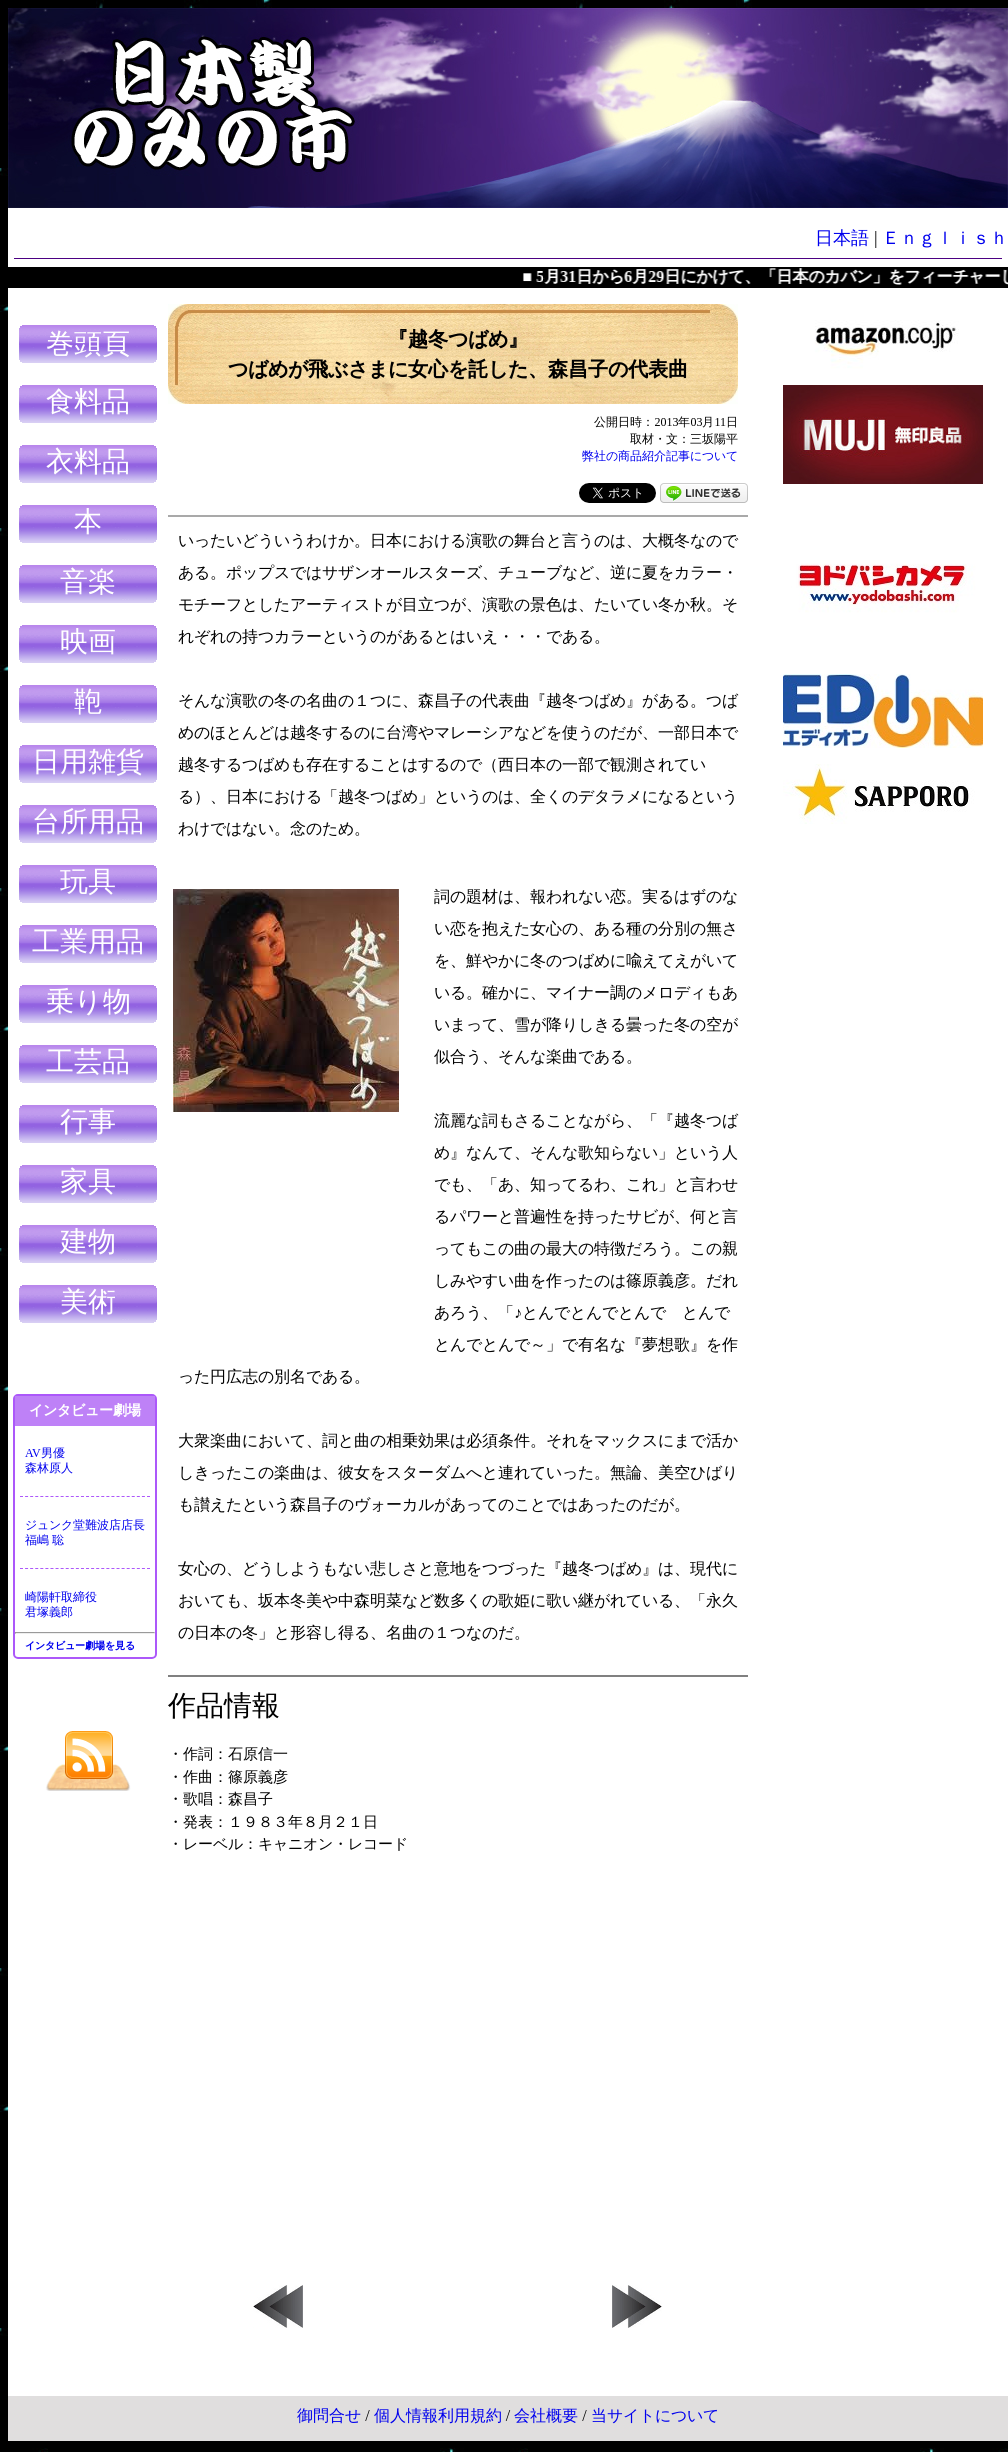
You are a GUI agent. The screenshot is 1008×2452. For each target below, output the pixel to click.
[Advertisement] (883, 1140)
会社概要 (546, 2415)
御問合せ (329, 2415)
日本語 (842, 238)
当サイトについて (655, 2415)
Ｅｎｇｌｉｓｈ (945, 238)
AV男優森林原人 (49, 1460)
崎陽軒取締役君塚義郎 (61, 1604)
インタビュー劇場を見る (80, 1645)
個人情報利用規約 (438, 2415)
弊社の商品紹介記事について (660, 456)
